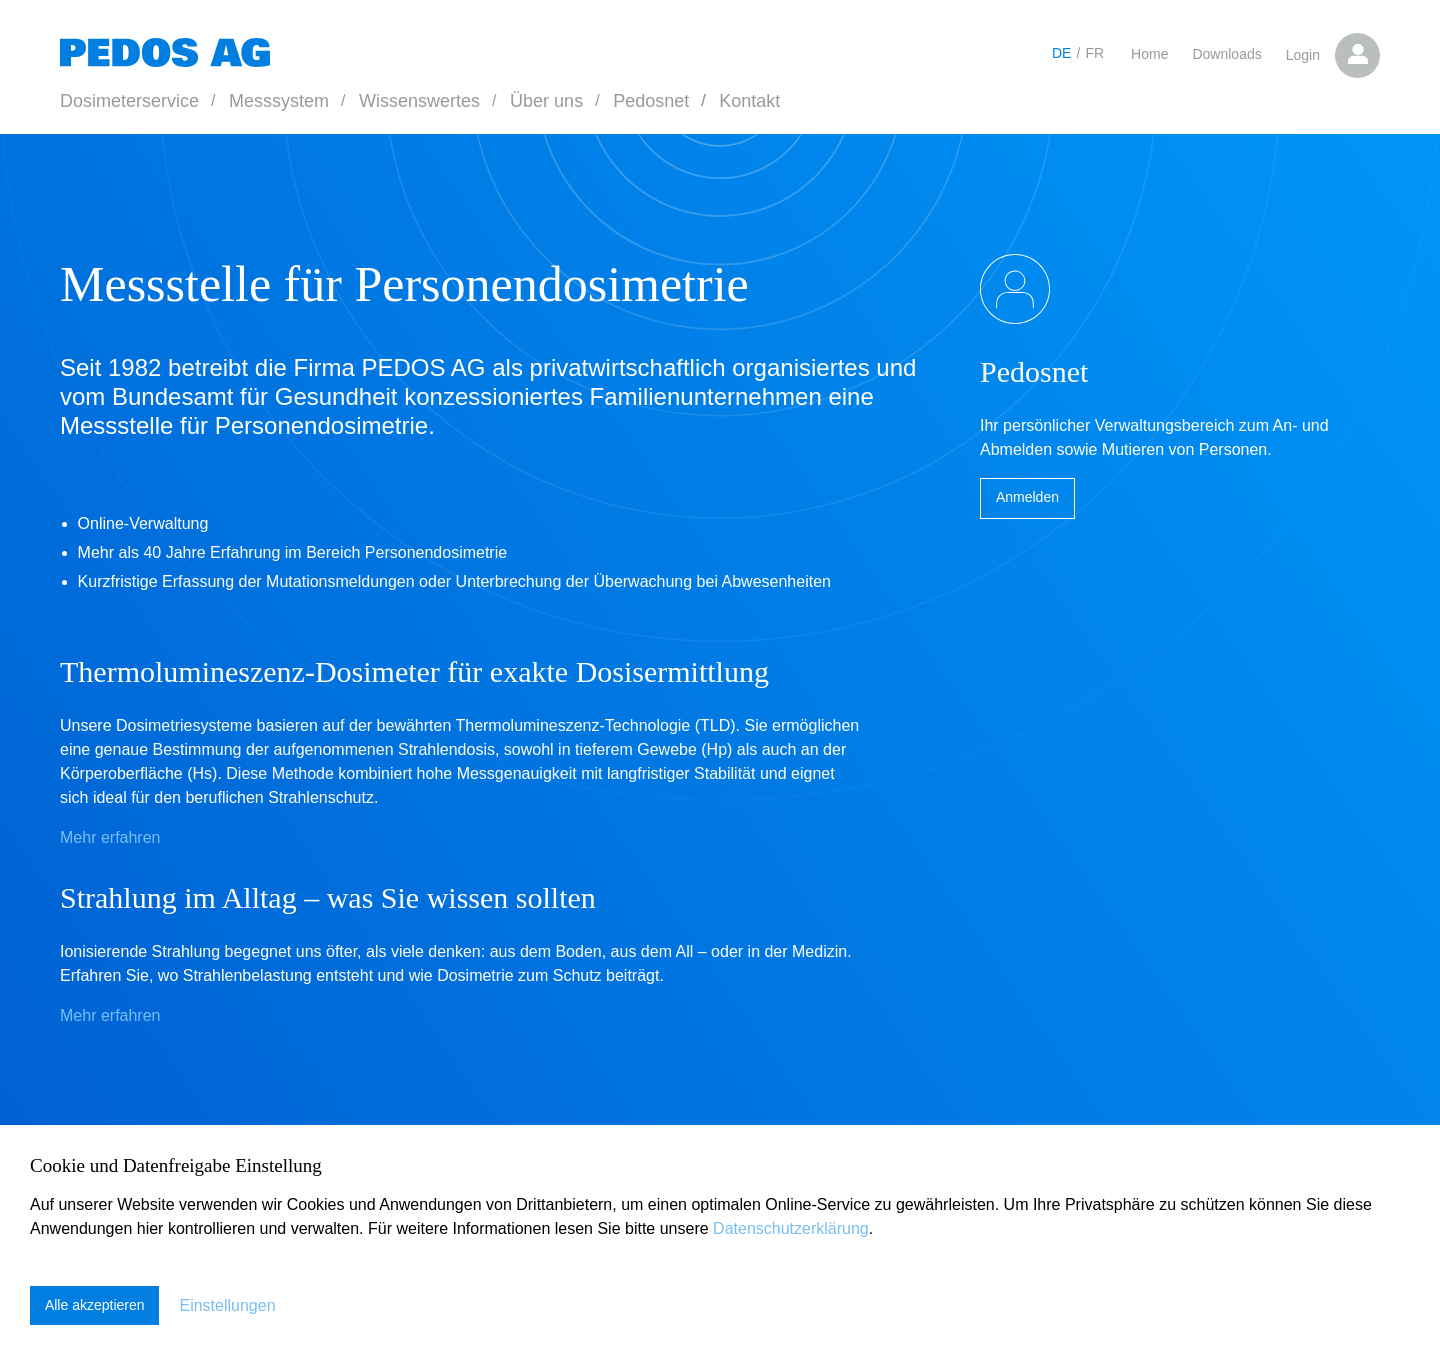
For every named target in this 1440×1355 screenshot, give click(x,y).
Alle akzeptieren (95, 1306)
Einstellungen (228, 1305)
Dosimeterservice (129, 101)
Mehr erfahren (110, 837)
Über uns (546, 101)
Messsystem (279, 101)
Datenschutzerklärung (791, 1228)
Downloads (1226, 54)
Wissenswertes (419, 101)
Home (1149, 54)
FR (1094, 53)
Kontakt (749, 101)
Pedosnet (651, 101)
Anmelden (1027, 499)
